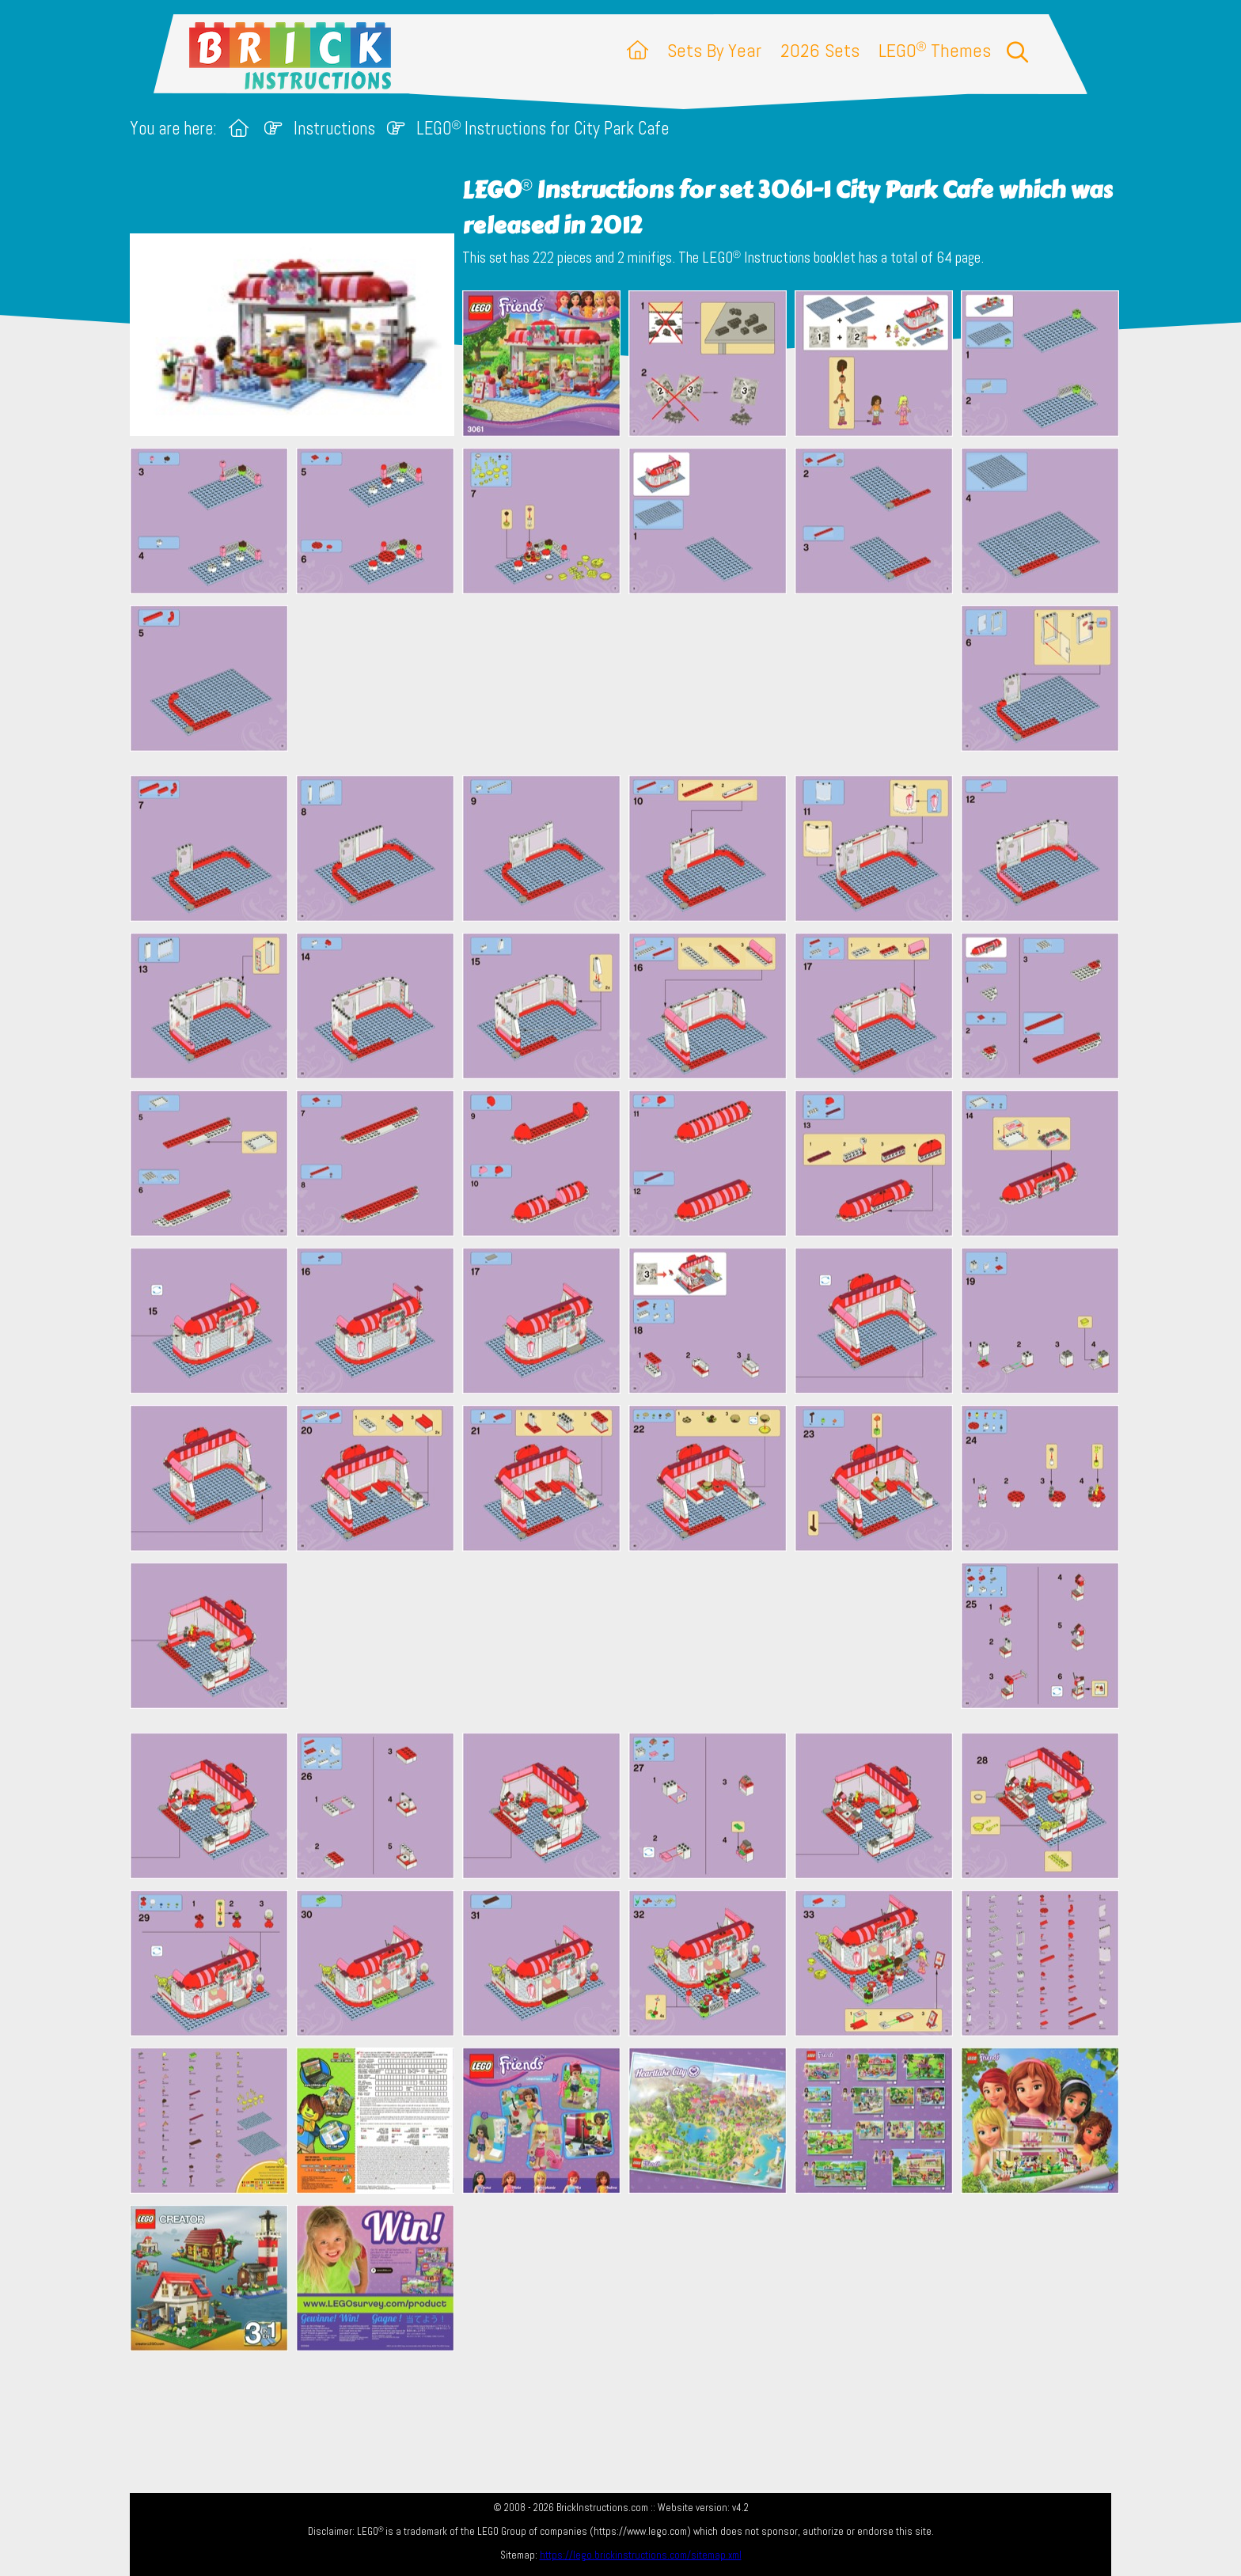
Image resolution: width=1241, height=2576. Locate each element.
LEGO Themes (935, 50)
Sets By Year (714, 50)
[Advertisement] (628, 684)
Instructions (334, 128)
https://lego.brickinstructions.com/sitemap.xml (641, 2555)
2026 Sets (820, 50)
